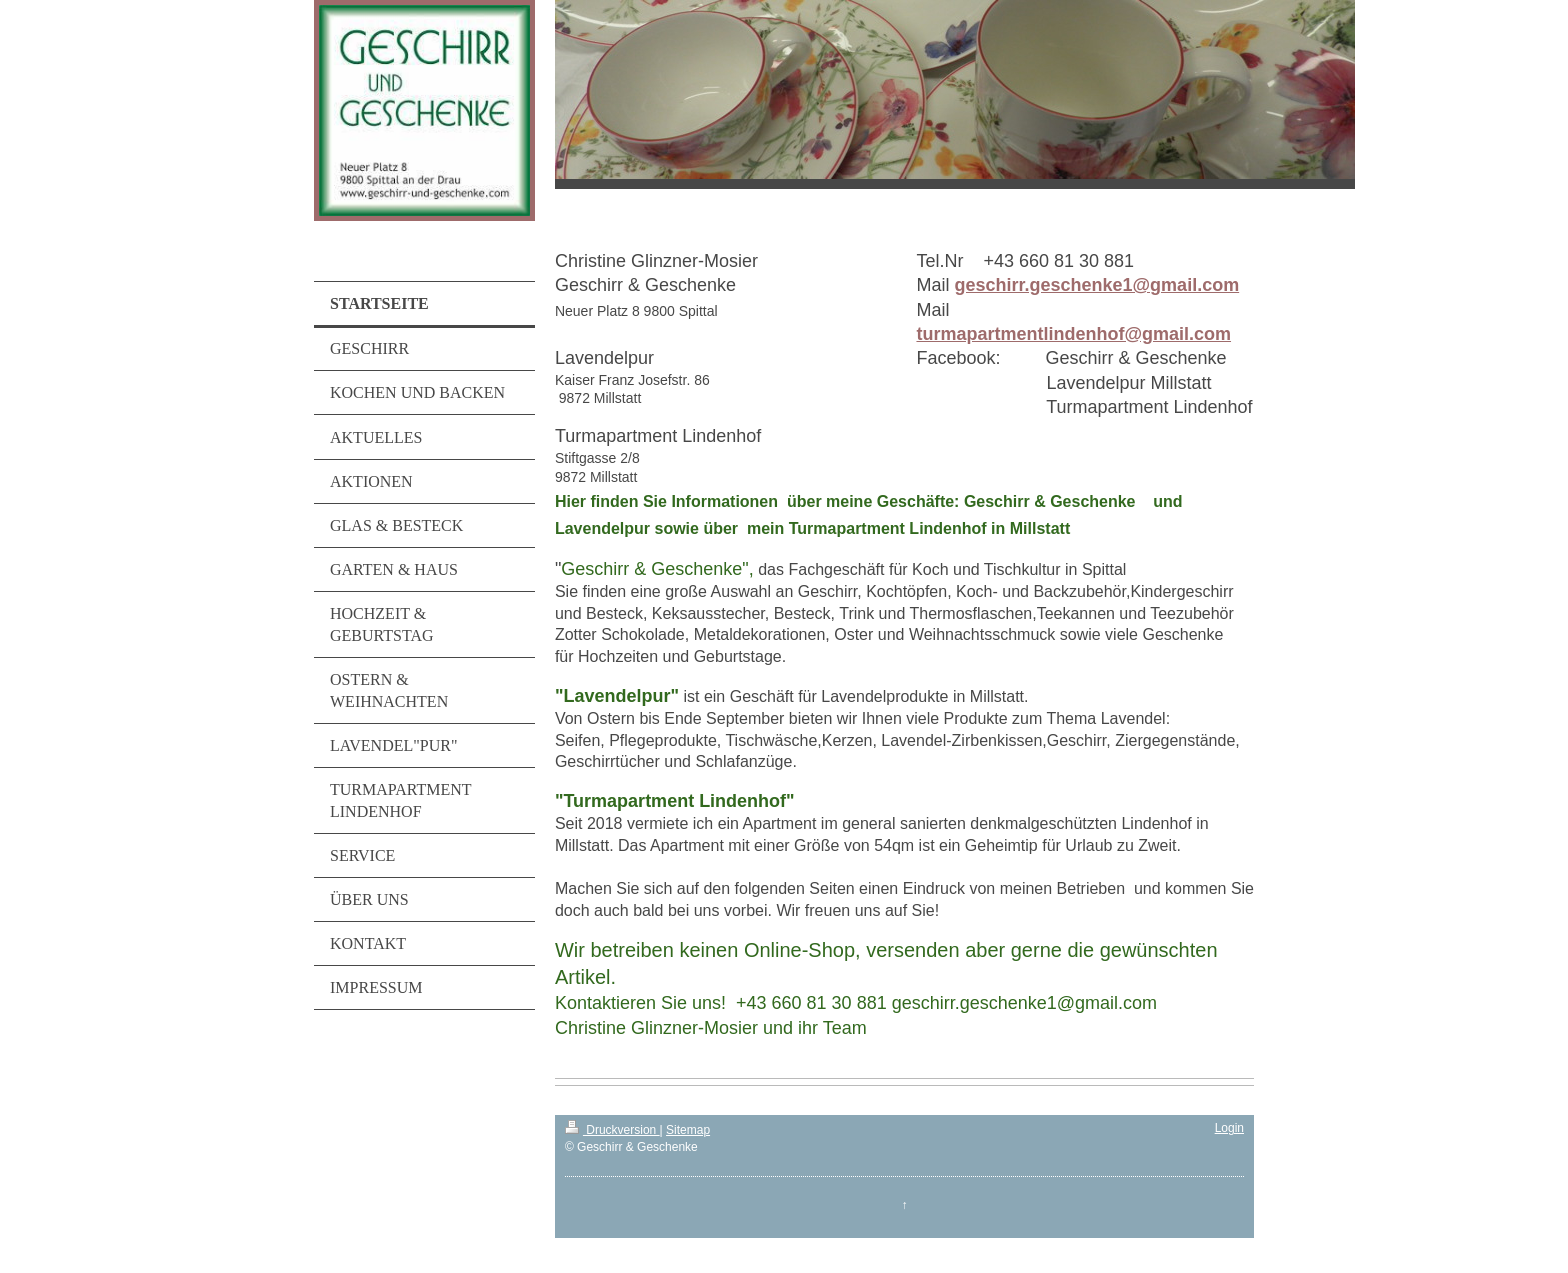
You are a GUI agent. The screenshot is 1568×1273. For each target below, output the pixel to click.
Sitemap (688, 1130)
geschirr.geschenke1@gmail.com (1096, 285)
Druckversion (612, 1130)
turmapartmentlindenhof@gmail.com (1073, 334)
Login (1229, 1128)
